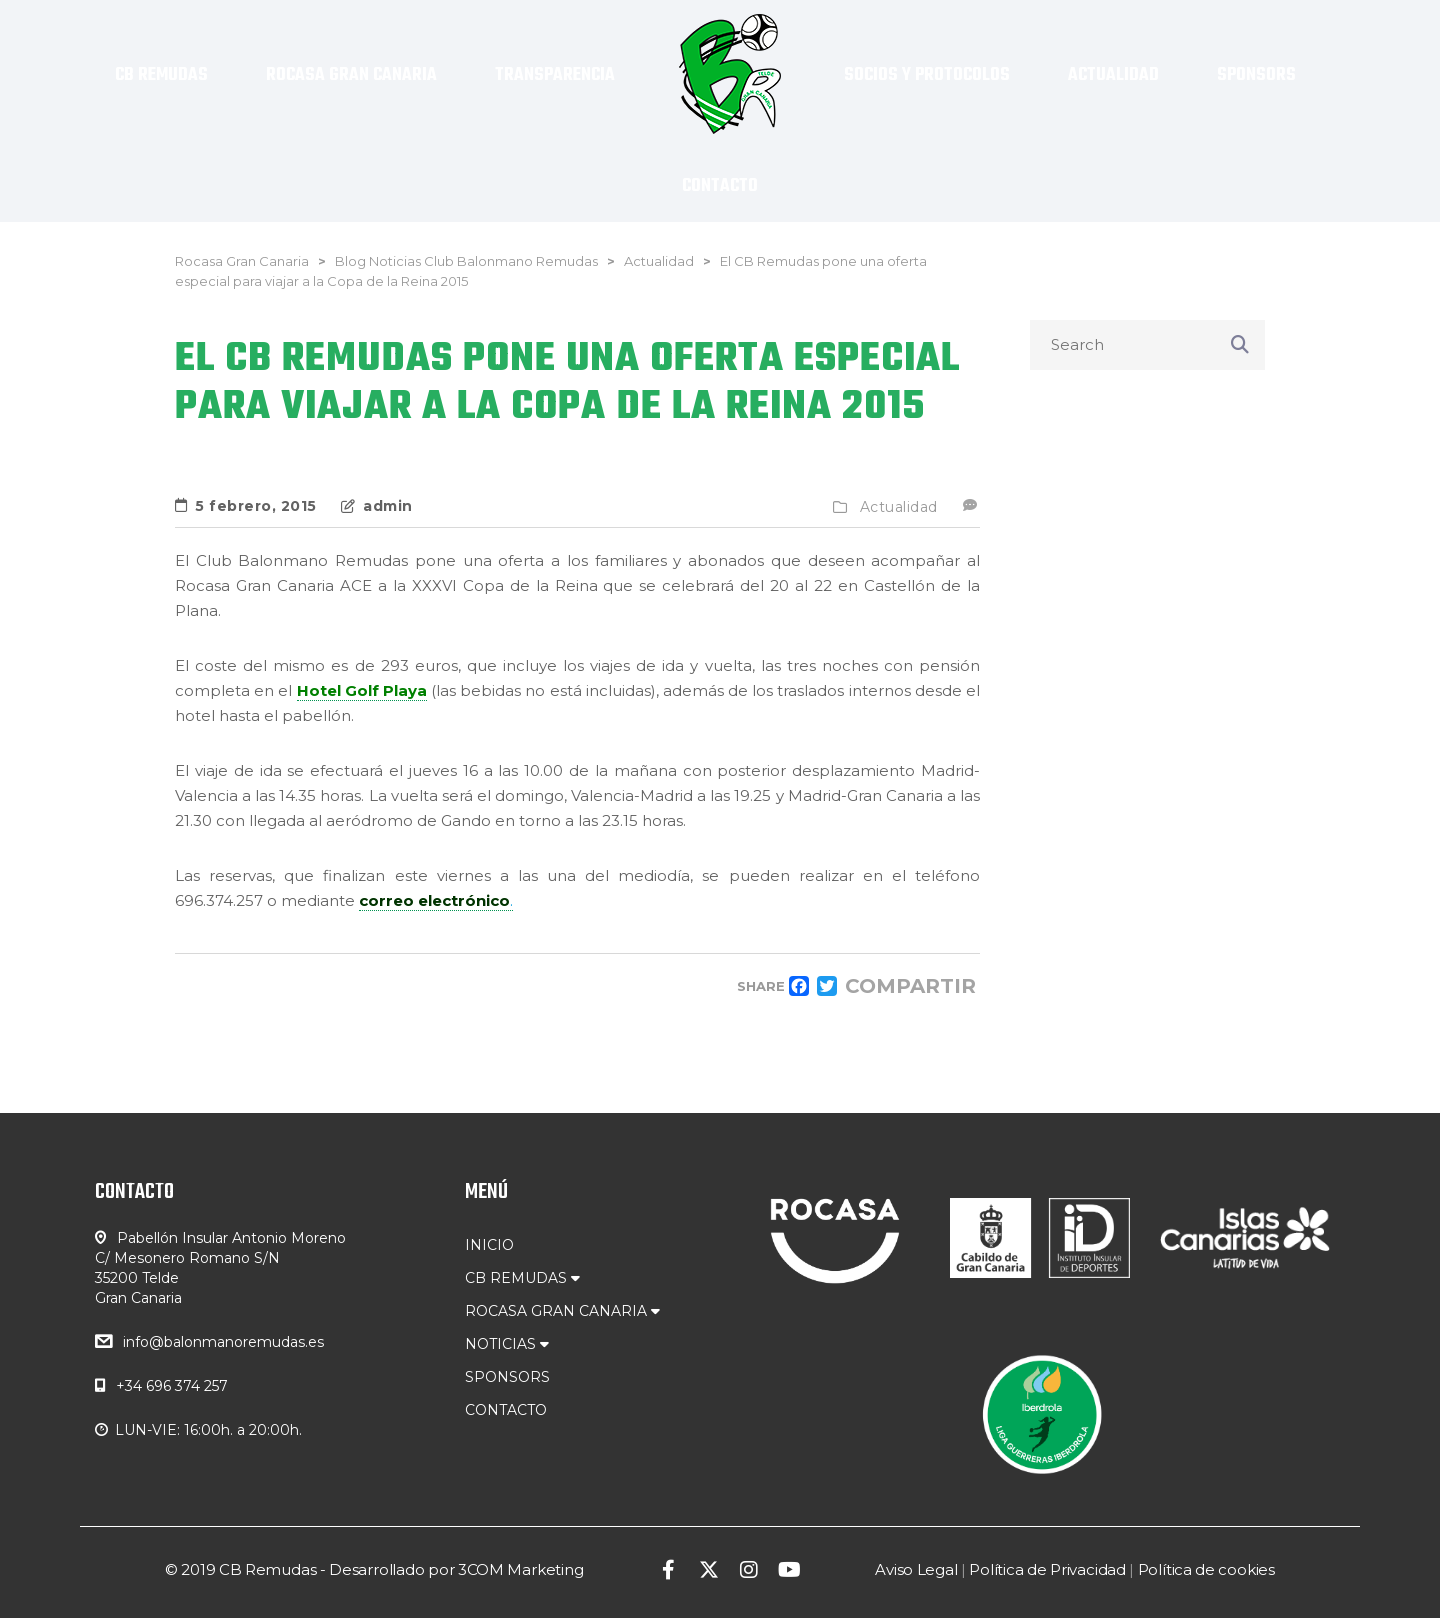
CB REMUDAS (522, 1278)
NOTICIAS (507, 1344)
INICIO (489, 1245)
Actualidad (899, 507)
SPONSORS (507, 1377)
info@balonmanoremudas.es (223, 1342)
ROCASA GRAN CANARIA (562, 1311)
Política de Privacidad (1047, 1569)
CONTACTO (506, 1410)
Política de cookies (1206, 1569)
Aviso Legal (916, 1569)
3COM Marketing (521, 1569)
